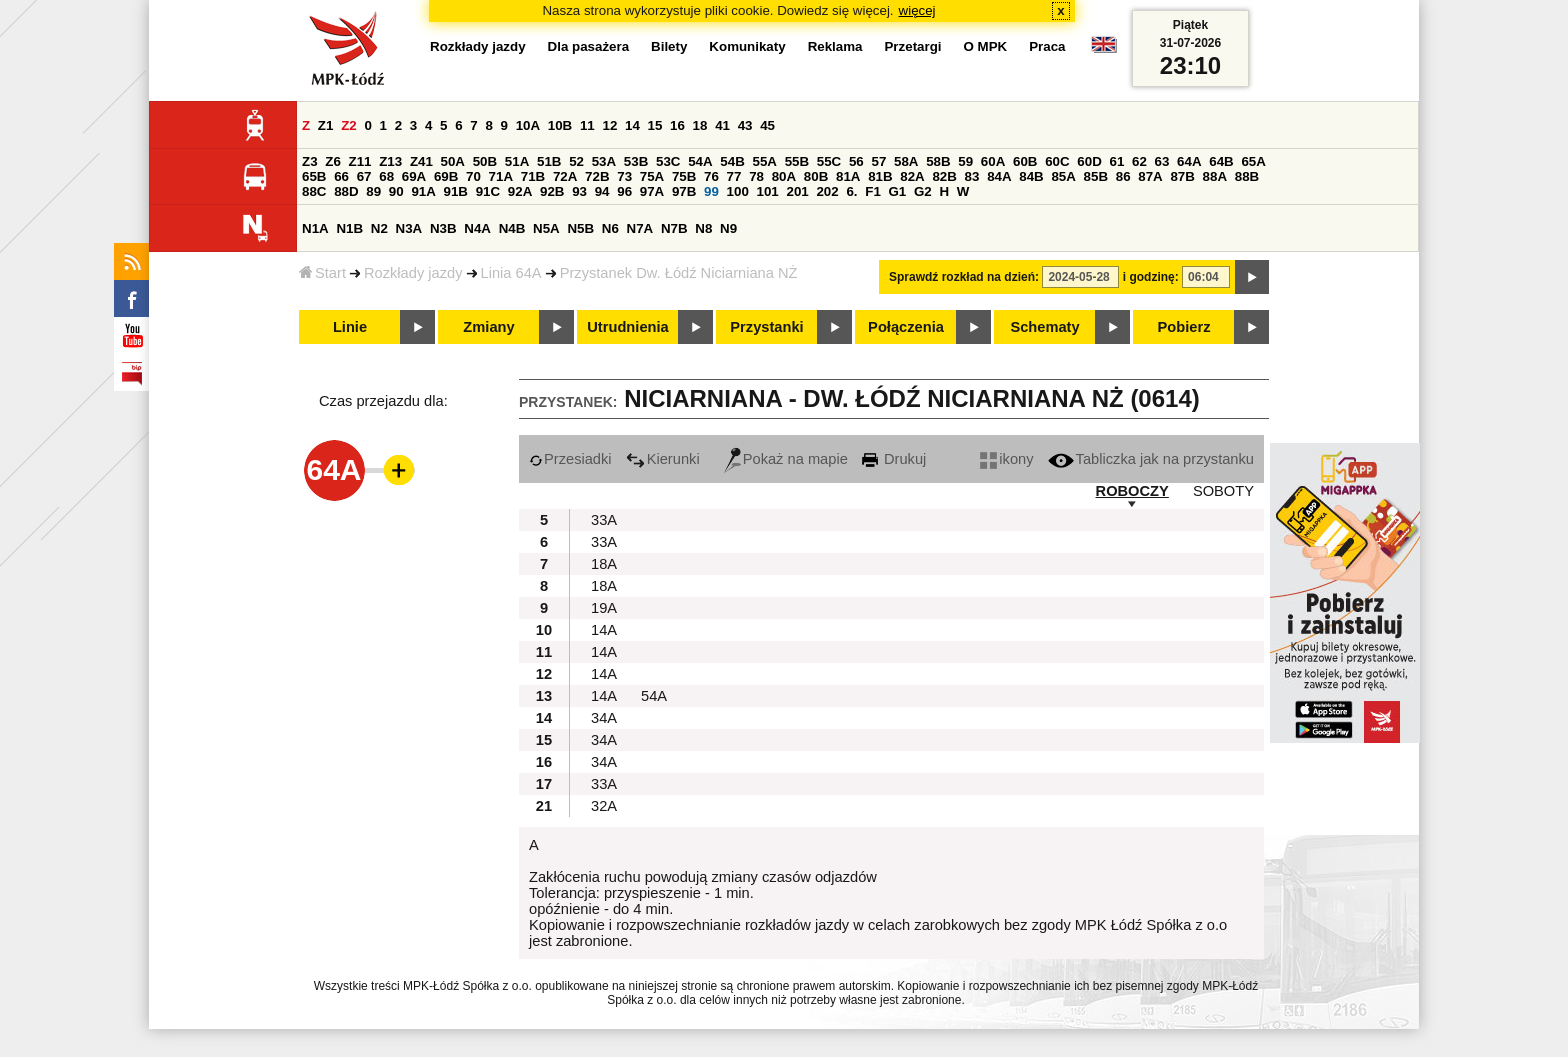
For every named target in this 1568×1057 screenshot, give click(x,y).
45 (767, 125)
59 (965, 161)
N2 (379, 228)
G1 (898, 191)
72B (597, 176)
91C (488, 191)
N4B (512, 228)
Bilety (669, 46)
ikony (1006, 459)
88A (1215, 176)
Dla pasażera (589, 46)
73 (624, 176)
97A (652, 191)
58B (938, 161)
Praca (1047, 46)
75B (684, 176)
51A (517, 161)
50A (453, 161)
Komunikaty (747, 46)
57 (878, 161)
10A (528, 125)
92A (520, 191)
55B (797, 161)
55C (829, 161)
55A (764, 161)
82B (944, 176)
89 (373, 191)
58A (906, 161)
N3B (443, 228)
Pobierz (1184, 327)
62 (1139, 161)
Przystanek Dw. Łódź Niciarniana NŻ (679, 273)
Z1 (326, 125)
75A (652, 176)
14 (632, 125)
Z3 (310, 161)
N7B (674, 228)
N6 (610, 228)
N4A (477, 228)
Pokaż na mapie (786, 459)
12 (609, 125)
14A (604, 630)
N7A (640, 228)
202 (827, 191)
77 (734, 176)
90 (396, 191)
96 (624, 191)
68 (386, 176)
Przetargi (912, 46)
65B (314, 176)
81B (880, 176)
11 (587, 125)
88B (1247, 176)
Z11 (360, 161)
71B (533, 176)
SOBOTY (1223, 491)
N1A (315, 228)
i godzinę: (1151, 277)
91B (456, 191)
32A (604, 806)
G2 (923, 191)
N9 (728, 228)
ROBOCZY (1132, 491)
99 (711, 191)
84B (1031, 176)
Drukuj (894, 459)
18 (700, 125)
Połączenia (906, 327)
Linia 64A (511, 273)
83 (972, 176)
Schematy (1044, 327)
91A (423, 191)
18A (604, 564)
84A (999, 176)
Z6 (333, 161)
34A (604, 718)
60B (1025, 161)
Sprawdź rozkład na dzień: (964, 277)
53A (604, 161)
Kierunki (663, 459)
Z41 (421, 161)
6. (851, 191)
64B (1221, 161)
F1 (873, 191)
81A (848, 176)
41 (722, 125)
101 (768, 191)
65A (1253, 161)
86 (1123, 176)
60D (1089, 161)
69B (446, 176)
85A (1063, 176)
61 (1116, 161)
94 (602, 191)
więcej (917, 10)
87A (1150, 176)
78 (756, 176)
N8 (703, 228)
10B (560, 125)
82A (912, 176)
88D (346, 191)
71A (501, 176)
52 (576, 161)
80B (816, 176)
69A (414, 176)
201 (798, 191)
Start (322, 273)
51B (549, 161)
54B (732, 161)
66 (341, 176)
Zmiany (488, 327)
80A (784, 176)
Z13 (390, 161)
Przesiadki (570, 459)
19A (604, 608)
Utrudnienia (627, 327)
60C (1057, 161)
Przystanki (766, 327)
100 (738, 191)
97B (684, 191)
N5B (580, 228)
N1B (349, 228)
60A (993, 161)
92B (552, 191)
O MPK (986, 46)
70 (473, 176)
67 (364, 176)
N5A (546, 228)
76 (711, 176)
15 (655, 125)
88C (314, 191)
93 (579, 191)
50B (485, 161)
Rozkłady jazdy (413, 273)
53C (668, 161)
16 (677, 125)
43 (745, 125)
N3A (409, 228)
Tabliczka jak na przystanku (1151, 459)
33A (604, 520)
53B (636, 161)
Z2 (349, 125)
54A (700, 161)
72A (565, 176)
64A (1189, 161)
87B (1182, 176)
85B (1096, 176)
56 (856, 161)
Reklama (835, 46)
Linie (350, 327)
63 (1162, 161)
